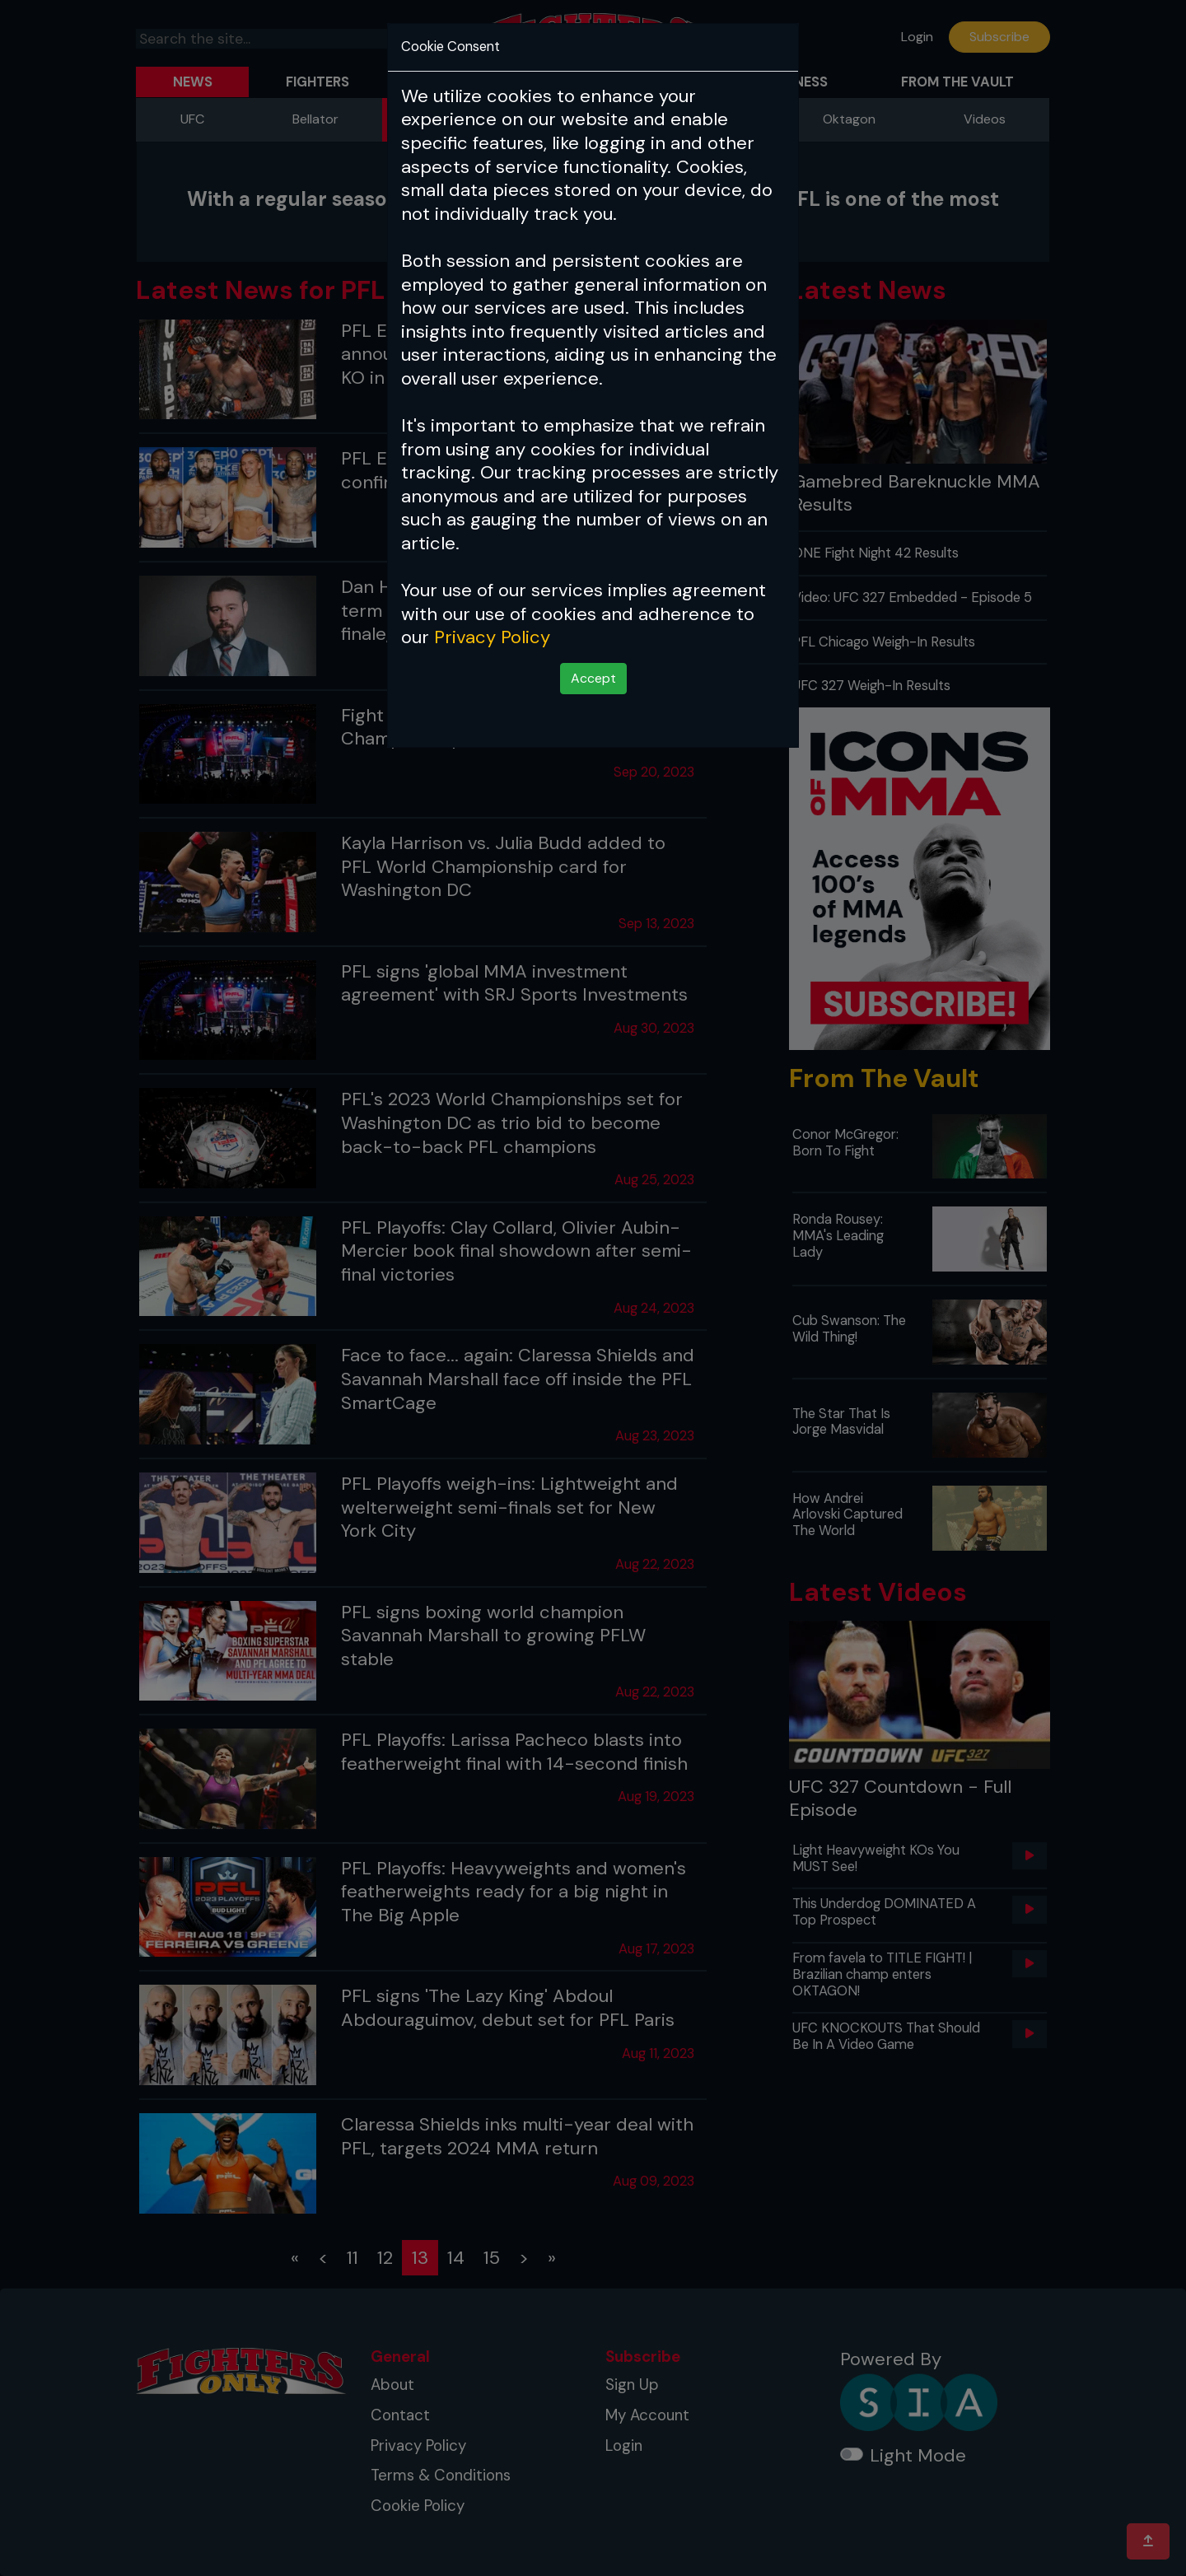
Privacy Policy (492, 637)
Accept (593, 678)
